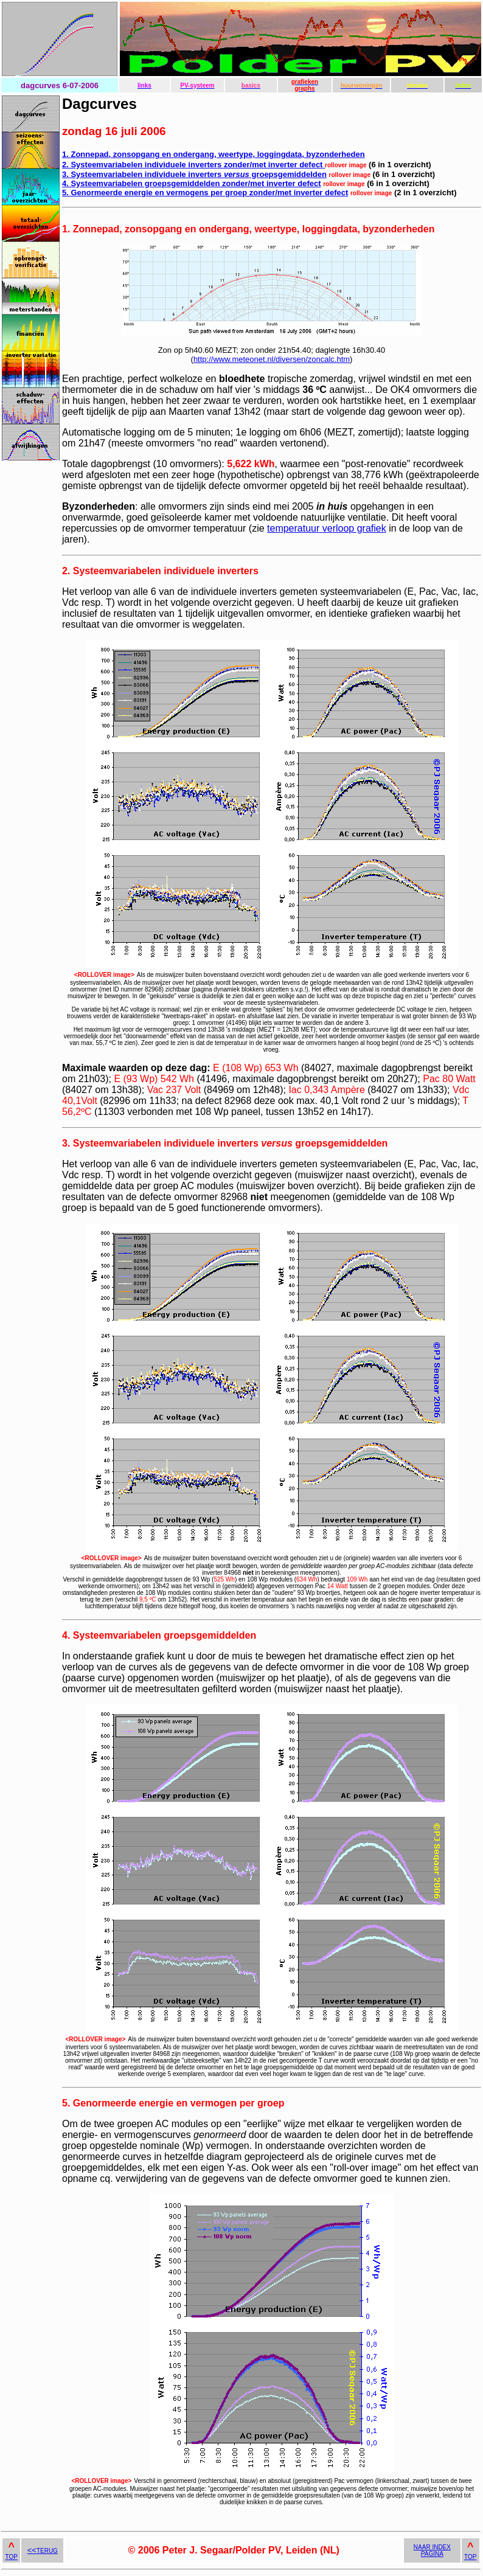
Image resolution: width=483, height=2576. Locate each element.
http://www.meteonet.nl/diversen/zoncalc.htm (271, 359)
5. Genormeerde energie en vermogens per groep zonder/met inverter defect (205, 192)
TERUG (42, 2550)
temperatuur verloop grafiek (326, 528)
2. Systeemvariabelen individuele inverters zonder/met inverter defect (193, 164)
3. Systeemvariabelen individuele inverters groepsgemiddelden (194, 174)
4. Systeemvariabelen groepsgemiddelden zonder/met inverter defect (191, 183)
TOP (11, 2556)
